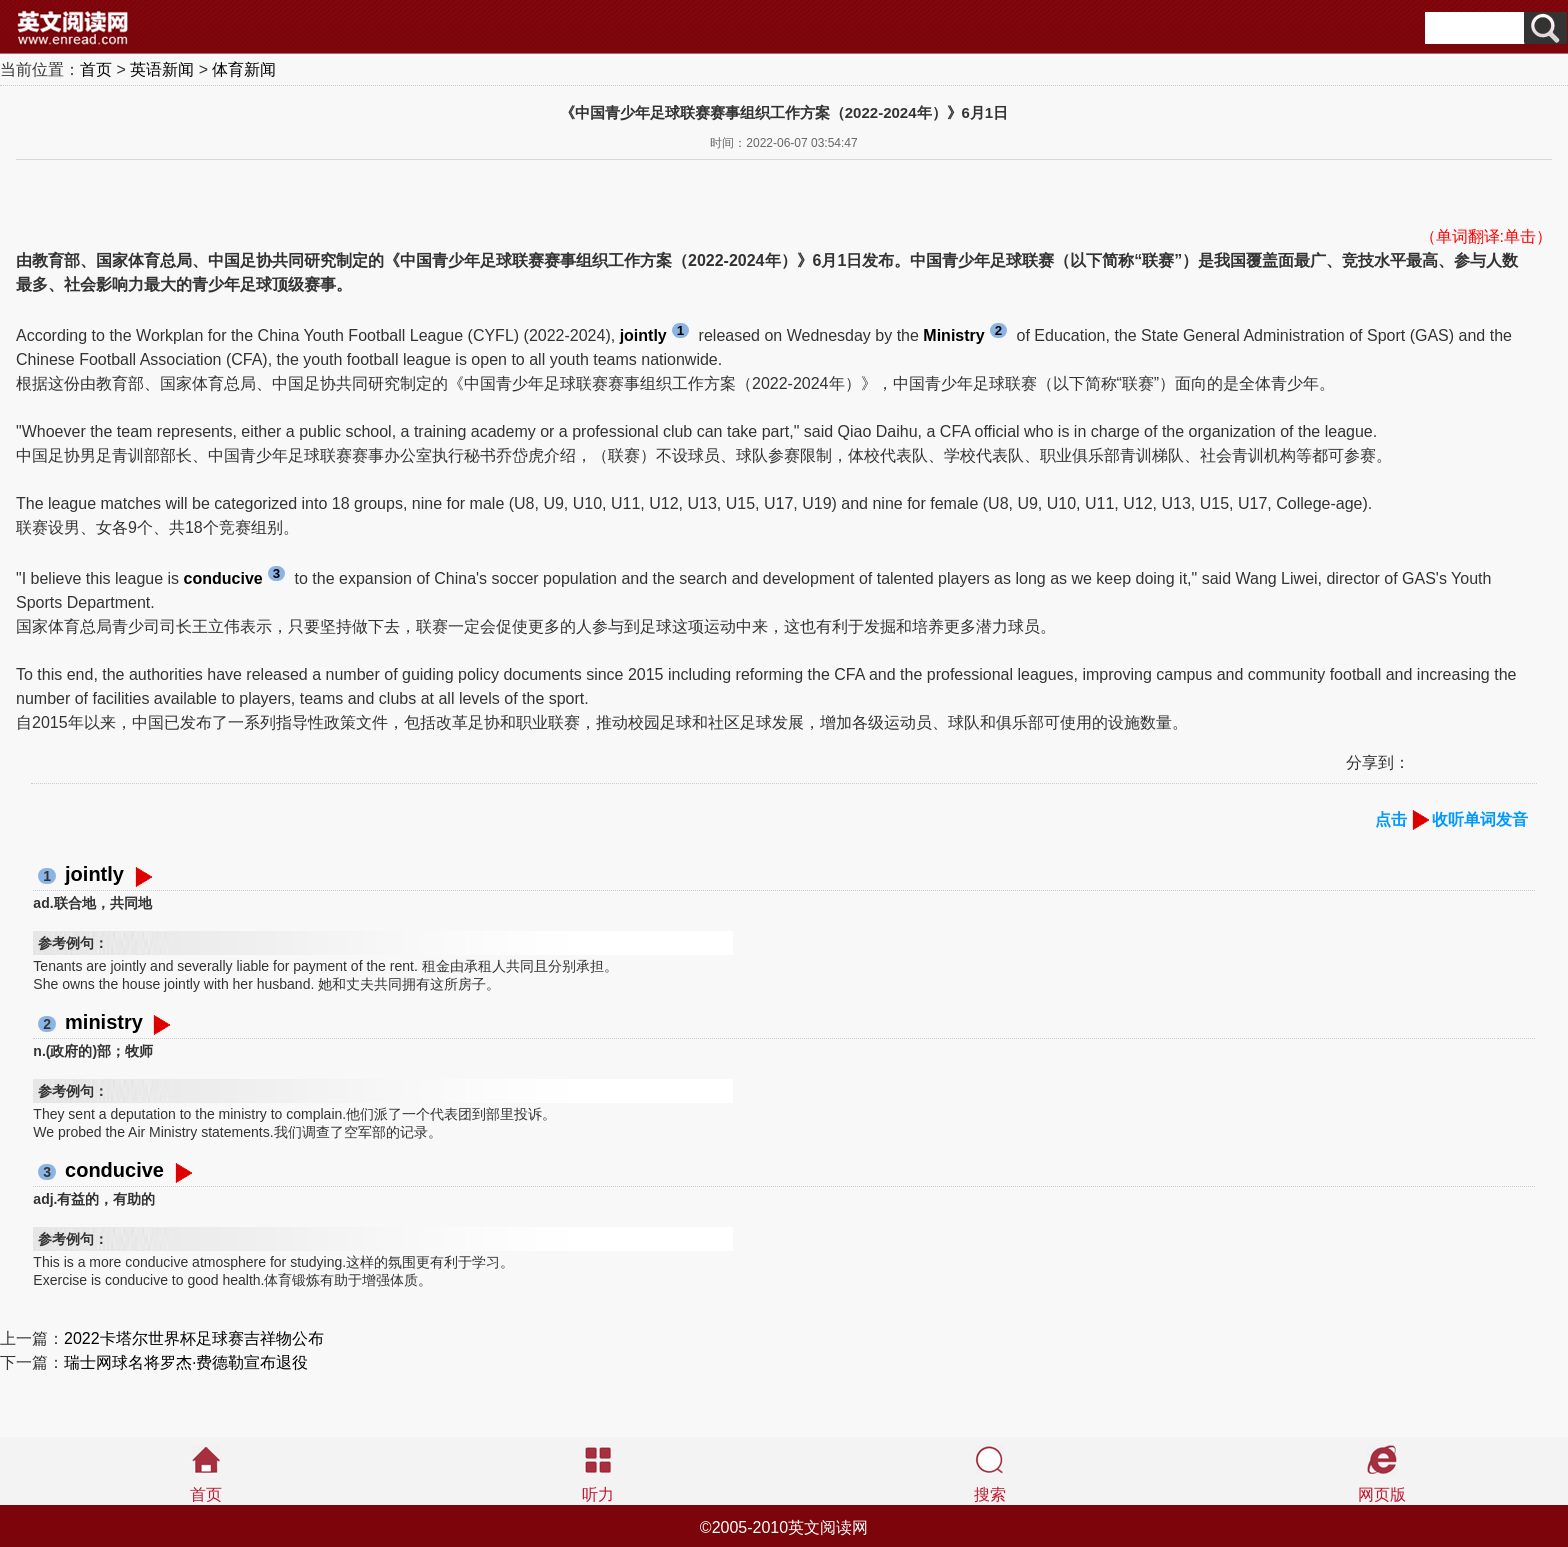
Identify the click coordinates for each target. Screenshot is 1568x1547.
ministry (104, 1022)
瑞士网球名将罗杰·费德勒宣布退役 (186, 1362)
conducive (114, 1170)
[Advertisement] (176, 190)
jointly (94, 874)
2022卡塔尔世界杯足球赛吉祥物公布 (194, 1338)
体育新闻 (244, 69)
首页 (96, 69)
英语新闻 (162, 69)
